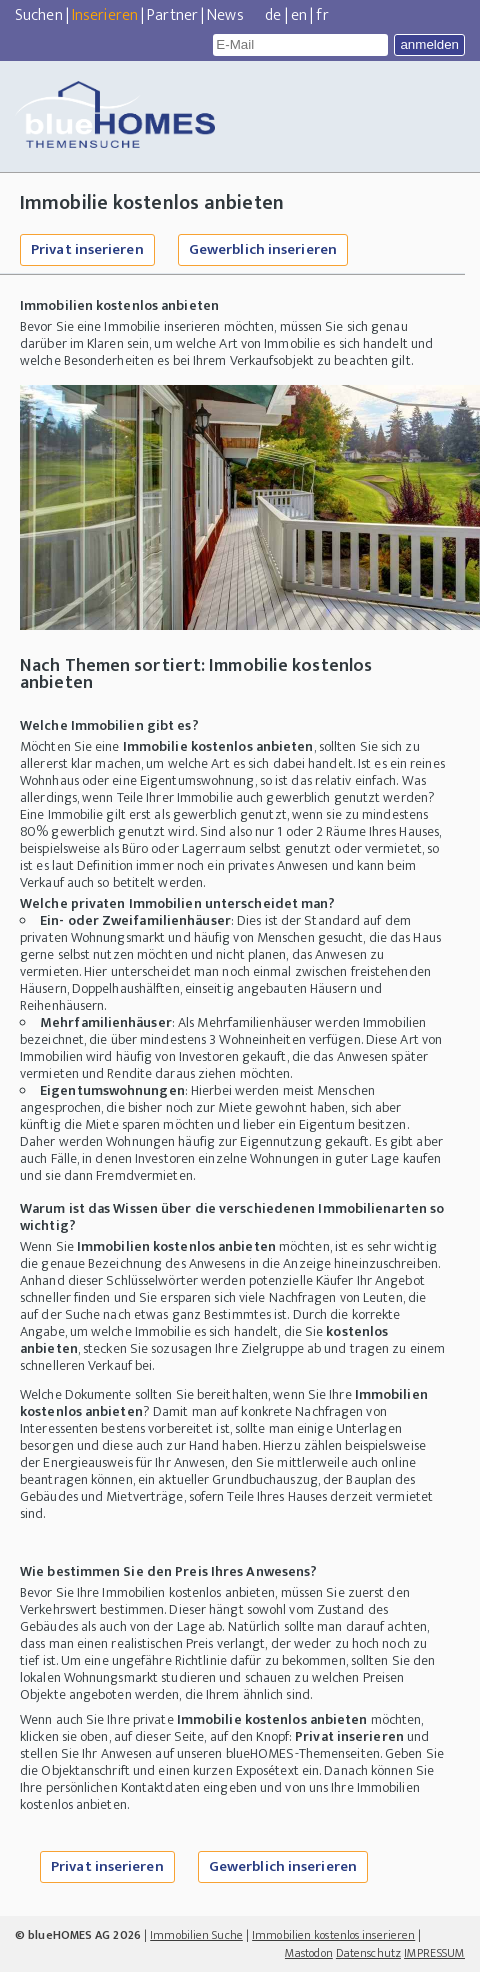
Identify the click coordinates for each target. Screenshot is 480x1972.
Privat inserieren (87, 249)
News (225, 15)
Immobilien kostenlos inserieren (333, 1935)
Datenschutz (368, 1953)
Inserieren (105, 15)
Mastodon (309, 1953)
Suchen (39, 15)
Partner (172, 15)
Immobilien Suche (196, 1935)
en (299, 15)
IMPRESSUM (434, 1953)
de (273, 15)
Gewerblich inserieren (263, 249)
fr (322, 15)
